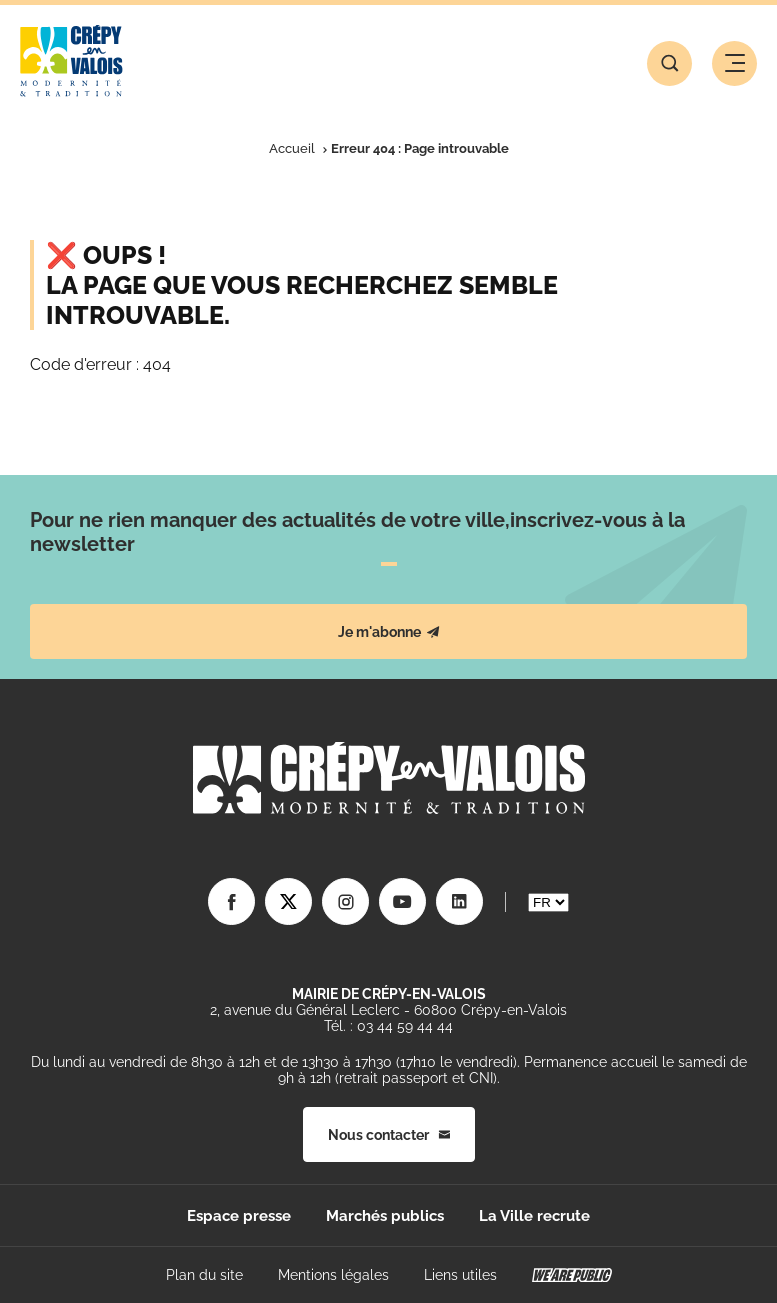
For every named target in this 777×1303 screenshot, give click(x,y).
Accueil (292, 148)
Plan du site (204, 1275)
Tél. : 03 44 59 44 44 (388, 1026)
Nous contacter (389, 1135)
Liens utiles (460, 1275)
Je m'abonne (389, 632)
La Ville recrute (534, 1216)
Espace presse (239, 1216)
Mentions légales (333, 1275)
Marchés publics (385, 1216)
